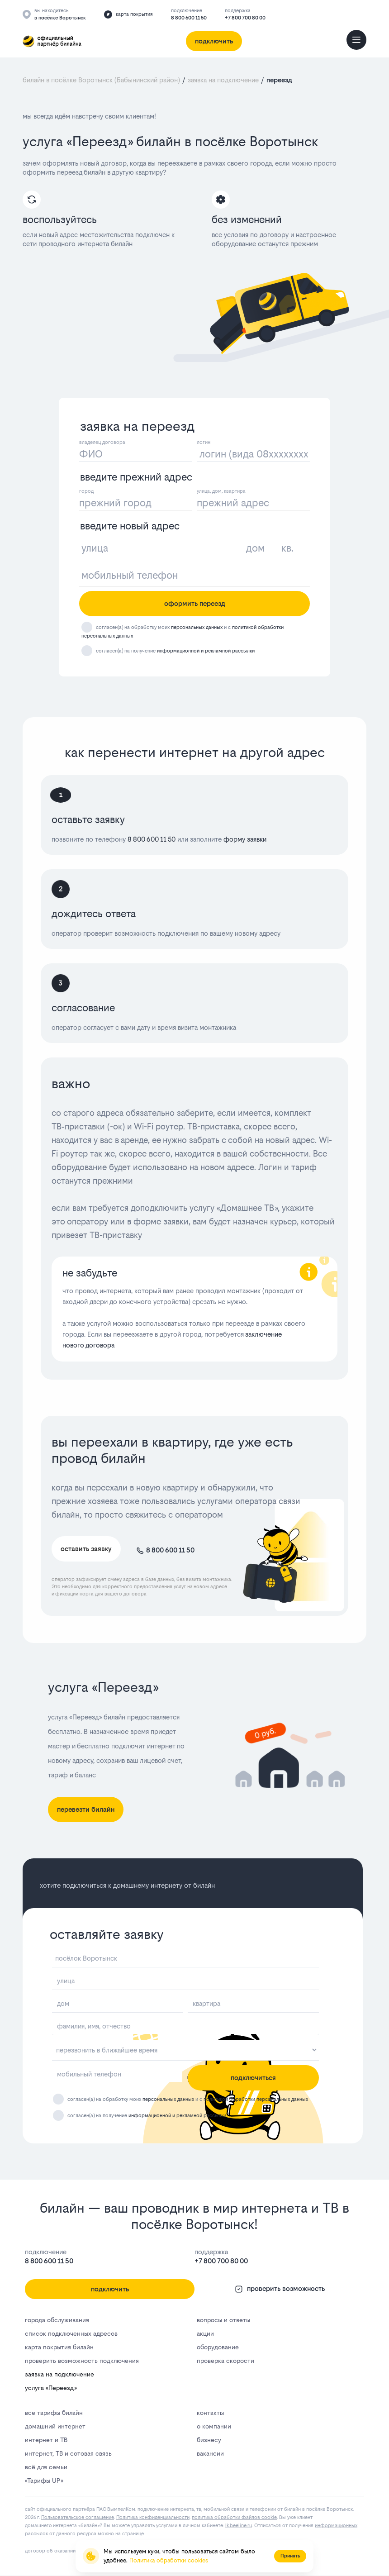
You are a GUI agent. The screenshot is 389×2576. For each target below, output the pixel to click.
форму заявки (244, 839)
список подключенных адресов (71, 2333)
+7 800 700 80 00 (245, 18)
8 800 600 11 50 (189, 18)
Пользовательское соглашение (77, 2517)
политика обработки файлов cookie (234, 2517)
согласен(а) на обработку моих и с (187, 2099)
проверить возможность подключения (82, 2360)
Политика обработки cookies (168, 2560)
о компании (214, 2426)
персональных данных (197, 627)
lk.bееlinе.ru (238, 2525)
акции (205, 2333)
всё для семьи (46, 2467)
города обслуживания (57, 2320)
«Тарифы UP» (44, 2480)
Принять (290, 2556)
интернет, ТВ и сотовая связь (68, 2453)
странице (133, 2534)
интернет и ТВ (46, 2439)
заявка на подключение (59, 2374)
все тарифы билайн (54, 2412)
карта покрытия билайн (59, 2347)
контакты (210, 2412)
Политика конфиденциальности (153, 2517)
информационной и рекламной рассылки (206, 651)
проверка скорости (225, 2360)
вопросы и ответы (223, 2320)
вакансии (210, 2453)
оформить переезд (194, 603)
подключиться (253, 2077)
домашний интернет (55, 2426)
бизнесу (209, 2439)
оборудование (218, 2347)
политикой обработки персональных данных (256, 2099)
